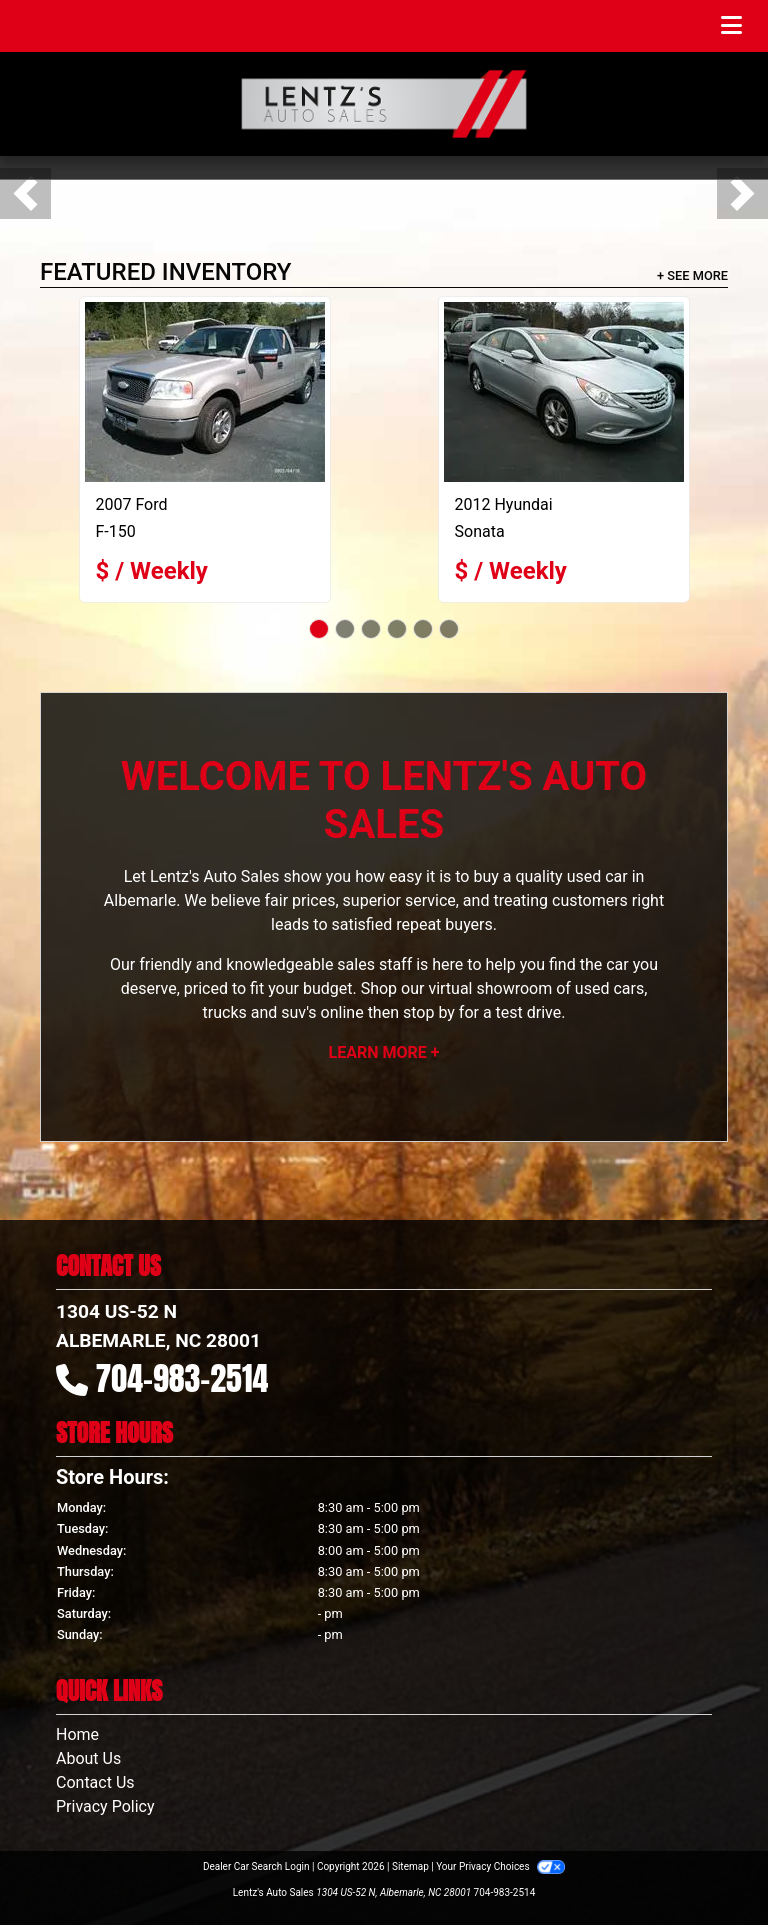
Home (77, 1734)
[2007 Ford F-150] (205, 392)
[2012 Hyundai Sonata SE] (564, 392)
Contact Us (95, 1782)
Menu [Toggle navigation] (695, 26)
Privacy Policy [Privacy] (105, 1806)
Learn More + (384, 1052)
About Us (88, 1758)
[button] (25, 193)
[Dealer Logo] (384, 104)
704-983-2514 (182, 1378)
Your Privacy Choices (500, 1866)
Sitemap (410, 1866)
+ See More (692, 275)
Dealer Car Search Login (256, 1866)
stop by (429, 1012)
